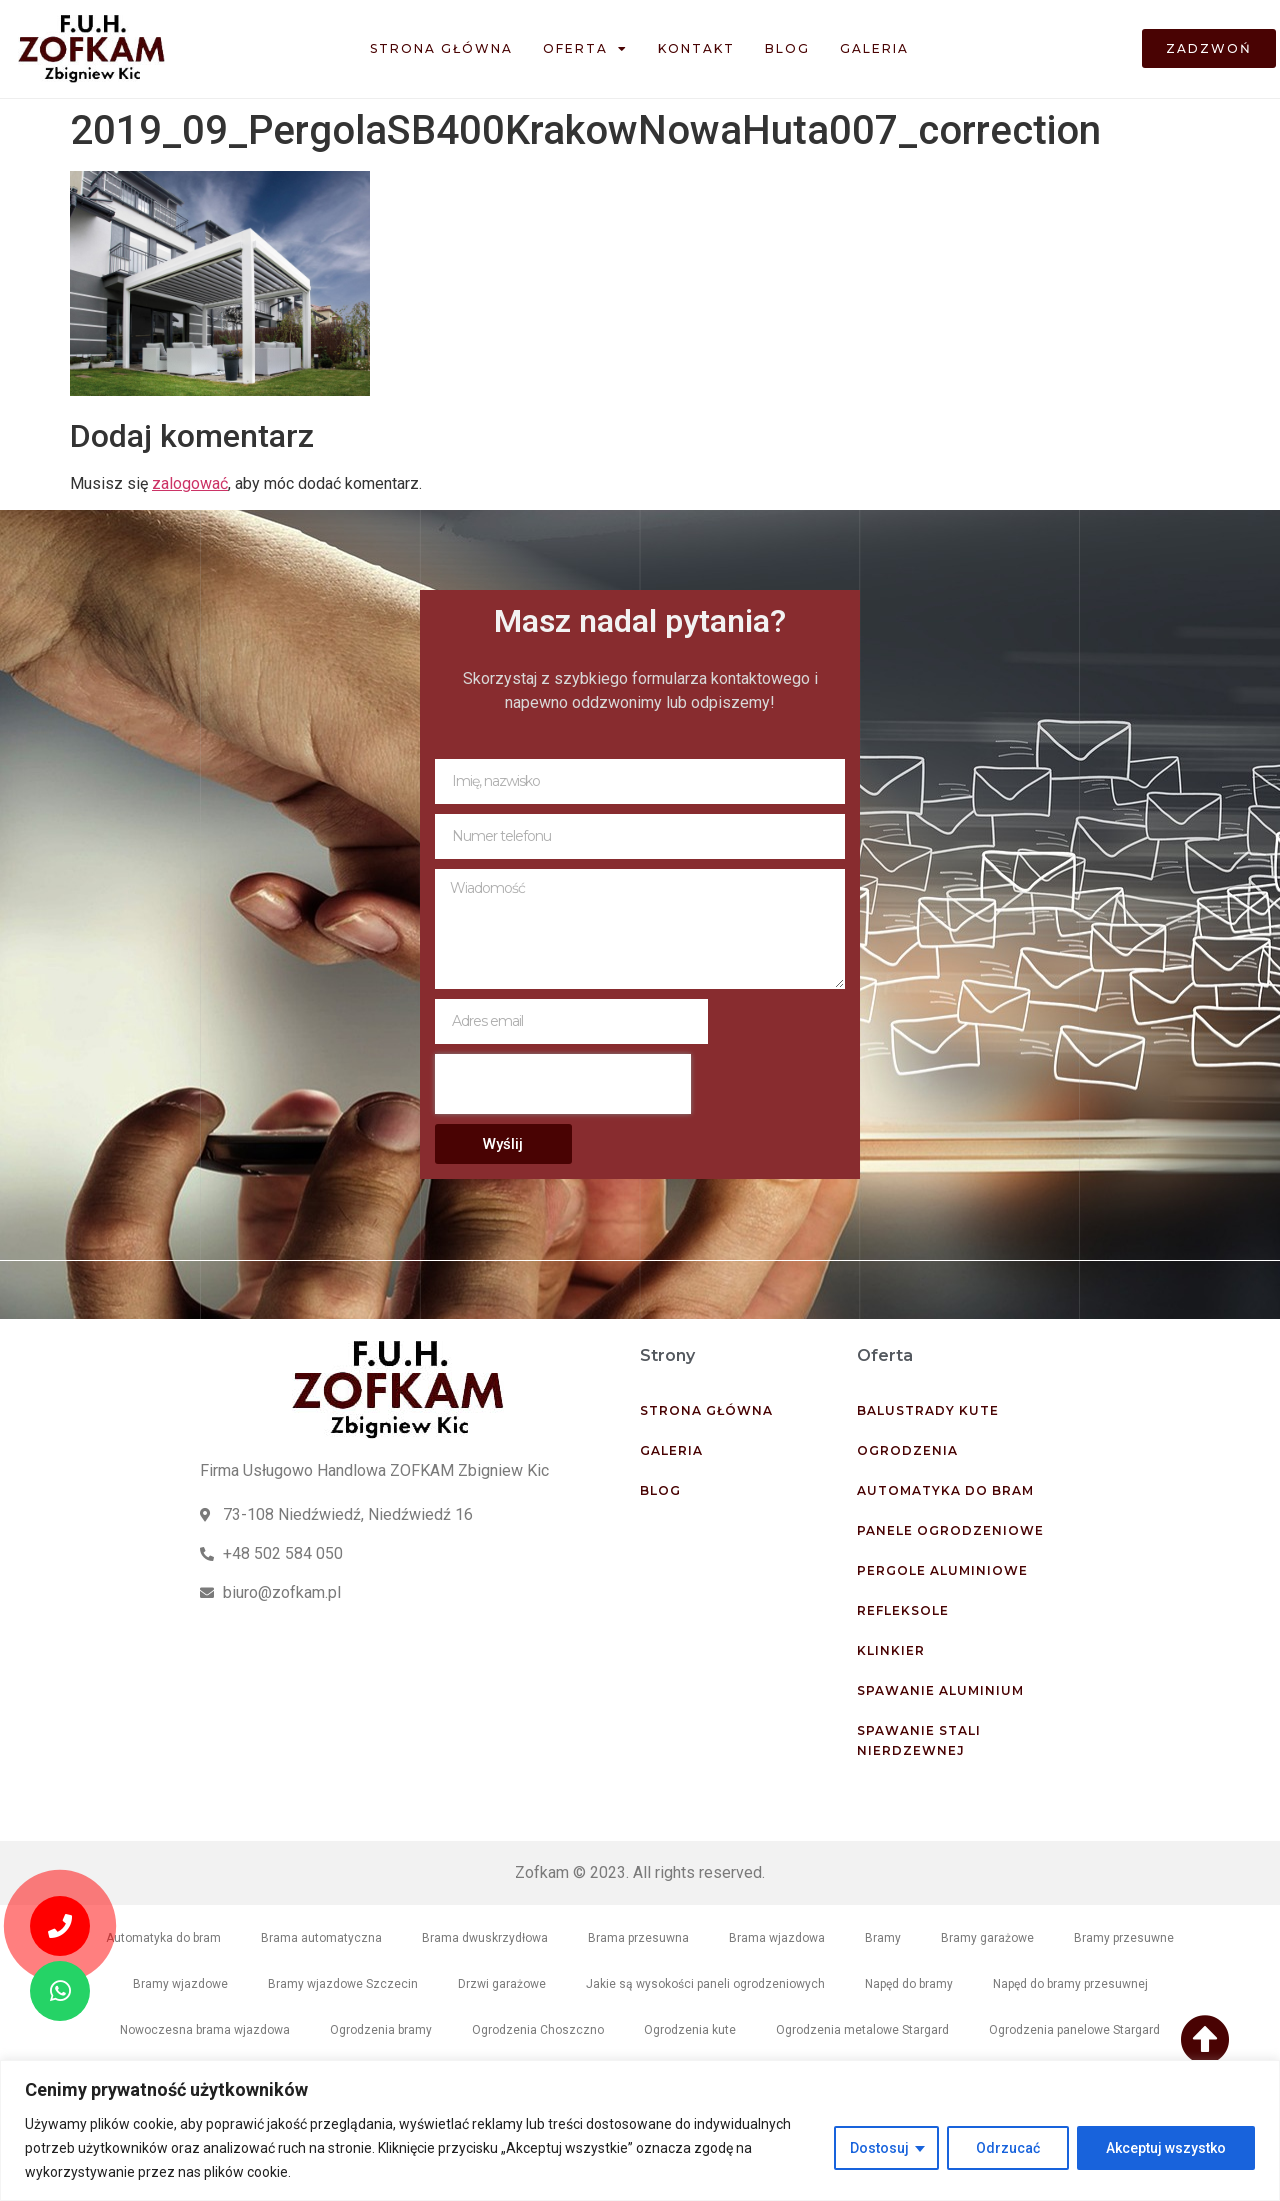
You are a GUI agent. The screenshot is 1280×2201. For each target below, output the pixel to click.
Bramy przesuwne (1124, 1938)
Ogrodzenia (907, 1450)
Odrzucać (1008, 2148)
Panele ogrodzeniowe (950, 1530)
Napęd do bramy (909, 1984)
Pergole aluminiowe (942, 1570)
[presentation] (563, 1084)
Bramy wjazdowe (180, 1984)
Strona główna (441, 48)
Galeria (874, 48)
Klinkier (891, 1650)
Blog (787, 48)
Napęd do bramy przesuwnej (1070, 1984)
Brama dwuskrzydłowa (485, 1938)
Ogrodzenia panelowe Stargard (1074, 2030)
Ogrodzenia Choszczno (538, 2030)
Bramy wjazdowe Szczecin (343, 1984)
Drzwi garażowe (502, 1984)
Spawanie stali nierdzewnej (919, 1740)
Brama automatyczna (321, 1938)
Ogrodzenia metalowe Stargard (862, 2030)
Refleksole (903, 1610)
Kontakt (696, 48)
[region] (640, 2130)
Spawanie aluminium (940, 1690)
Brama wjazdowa (777, 1938)
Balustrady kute (928, 1410)
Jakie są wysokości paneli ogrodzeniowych (705, 1984)
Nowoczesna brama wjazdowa (205, 2030)
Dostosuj (879, 2148)
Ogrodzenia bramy (381, 2030)
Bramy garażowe (987, 1938)
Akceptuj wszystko (1166, 2148)
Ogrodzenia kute (690, 2030)
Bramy (883, 1938)
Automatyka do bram (945, 1490)
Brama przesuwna (638, 1938)
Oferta (585, 49)
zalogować (190, 483)
